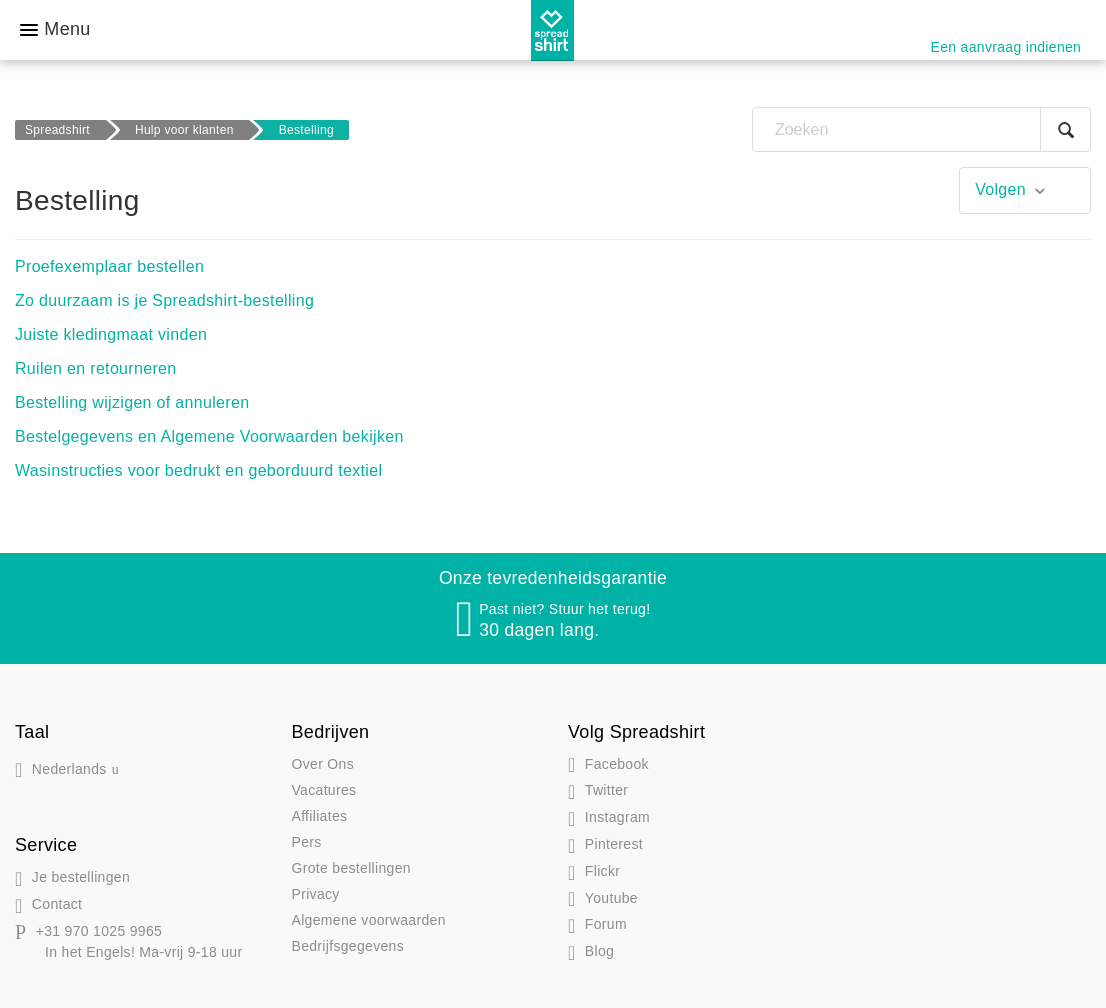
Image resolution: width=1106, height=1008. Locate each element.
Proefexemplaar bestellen (109, 266)
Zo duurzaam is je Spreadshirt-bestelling (164, 300)
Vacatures (324, 790)
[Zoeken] (921, 129)
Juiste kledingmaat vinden (111, 334)
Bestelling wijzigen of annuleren (132, 402)
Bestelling (306, 130)
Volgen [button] (1000, 189)
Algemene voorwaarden (369, 920)
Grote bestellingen (351, 868)
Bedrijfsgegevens (348, 946)
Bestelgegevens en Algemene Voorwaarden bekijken (209, 436)
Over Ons (323, 764)
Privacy (316, 894)
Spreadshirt (57, 130)
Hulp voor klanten (184, 130)
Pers (307, 842)
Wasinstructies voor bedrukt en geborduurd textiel (198, 470)
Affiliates (320, 816)
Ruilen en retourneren (96, 368)
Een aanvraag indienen (1006, 47)
